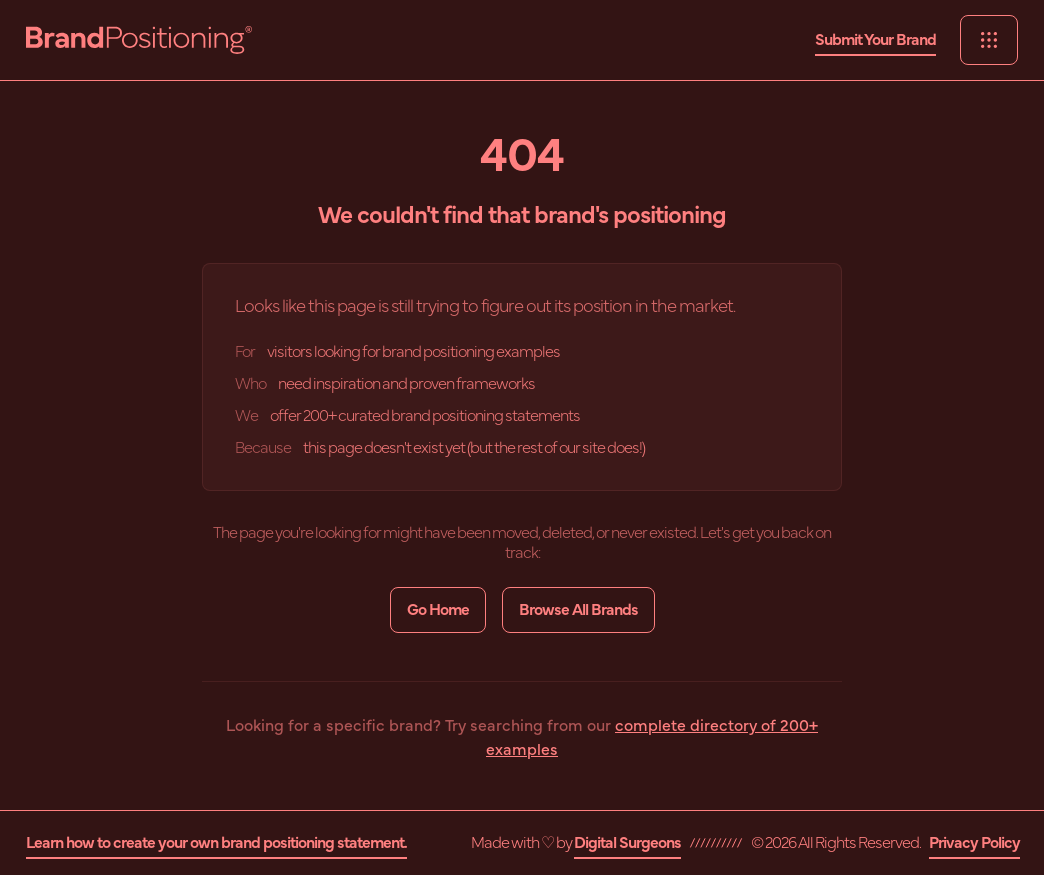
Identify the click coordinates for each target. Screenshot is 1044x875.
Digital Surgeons (627, 843)
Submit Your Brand (875, 40)
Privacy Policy (974, 843)
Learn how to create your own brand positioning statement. (216, 843)
